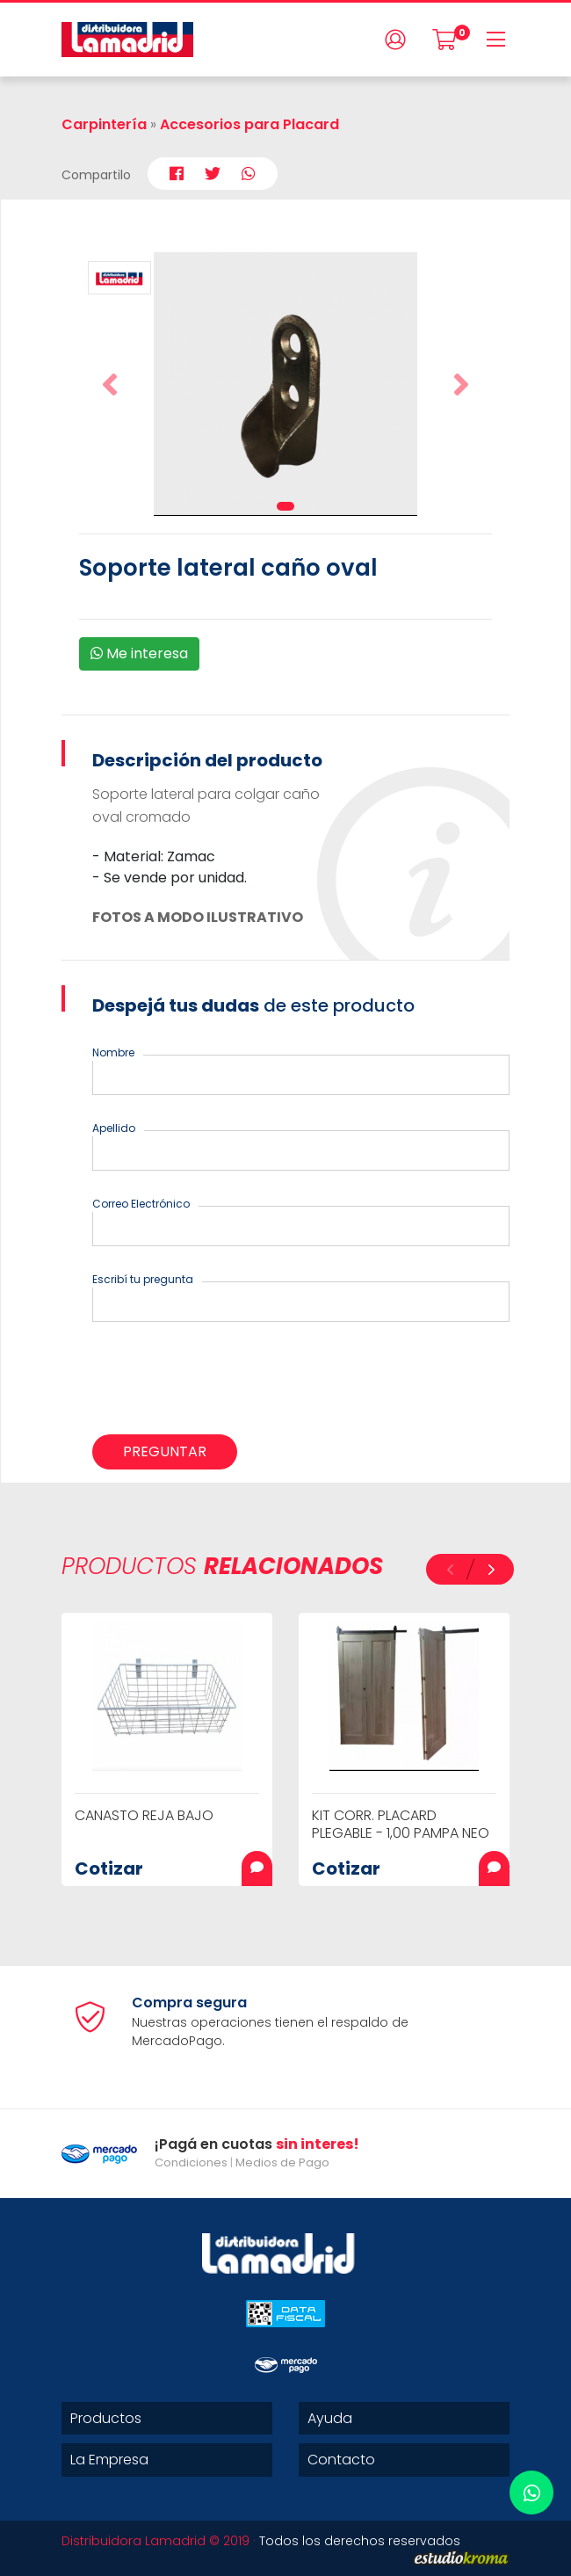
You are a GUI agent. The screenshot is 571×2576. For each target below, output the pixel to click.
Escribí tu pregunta (142, 1279)
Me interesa (139, 653)
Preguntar (164, 1451)
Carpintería (104, 124)
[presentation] (225, 1382)
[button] (110, 384)
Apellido (113, 1128)
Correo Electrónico (141, 1203)
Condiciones (191, 2162)
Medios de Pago (282, 2162)
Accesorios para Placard (249, 124)
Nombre (113, 1052)
